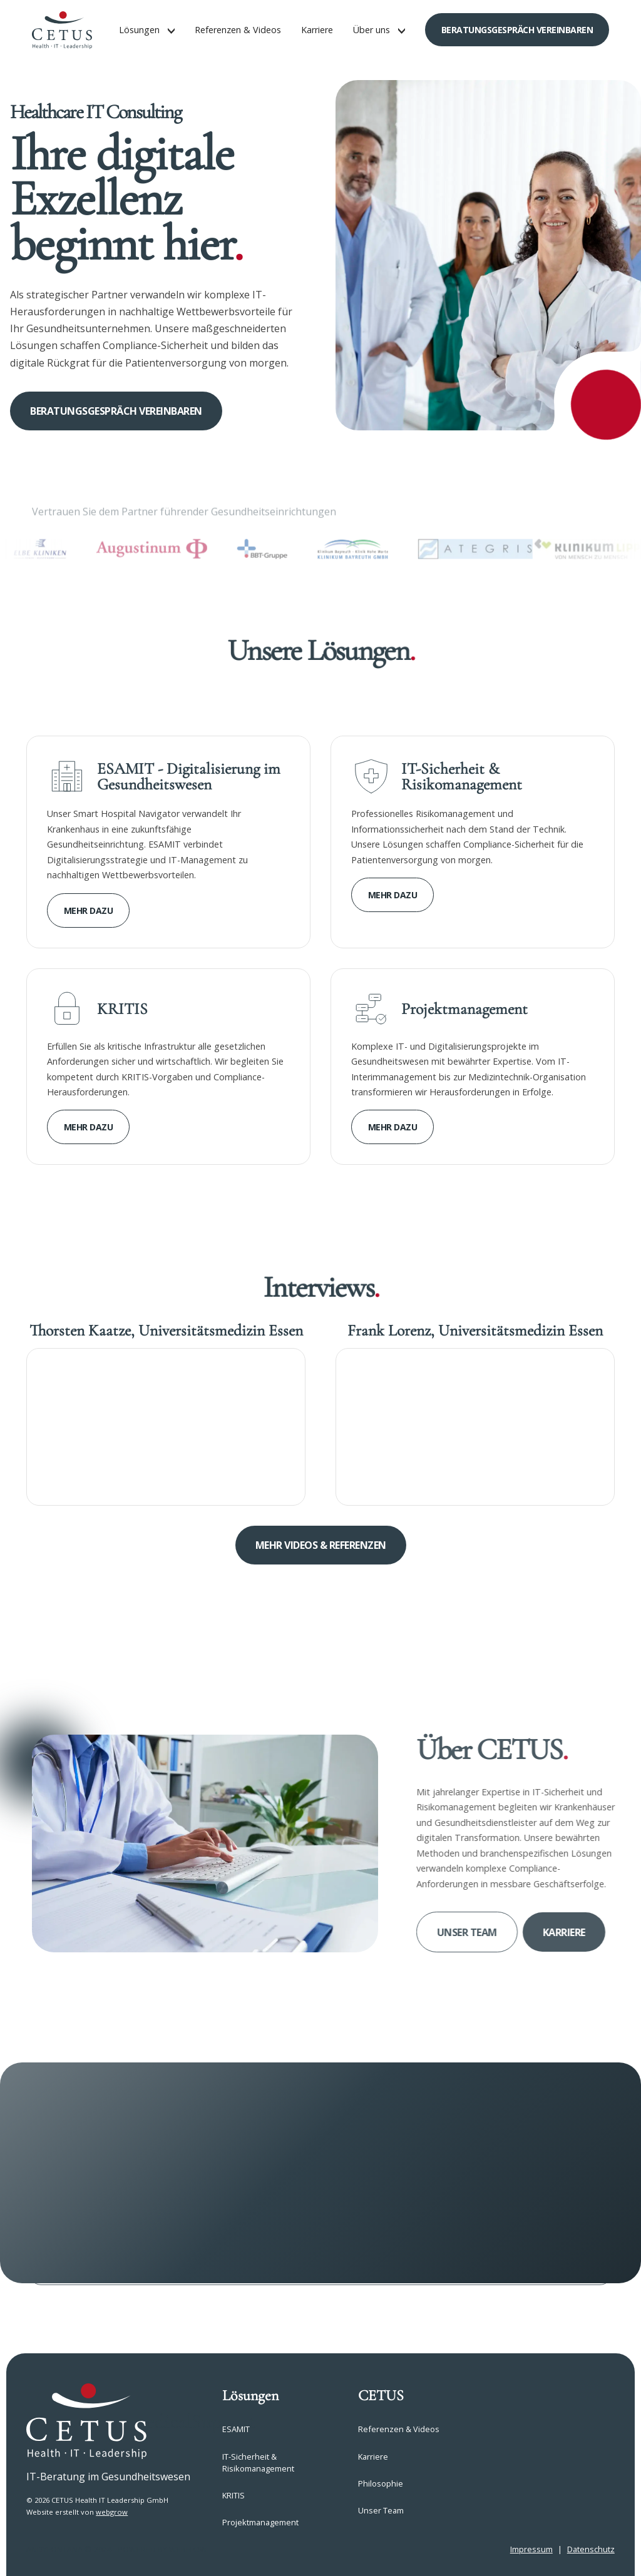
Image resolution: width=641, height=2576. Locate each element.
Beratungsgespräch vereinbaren (517, 30)
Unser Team (483, 1932)
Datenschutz (591, 2549)
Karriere (317, 30)
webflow (188, 2549)
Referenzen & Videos (238, 30)
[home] (62, 30)
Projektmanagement (260, 2522)
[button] (147, 30)
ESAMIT (236, 2429)
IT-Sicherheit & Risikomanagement (258, 2462)
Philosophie (380, 2483)
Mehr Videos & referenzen (320, 1545)
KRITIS (233, 2495)
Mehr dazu (88, 910)
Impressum (531, 2549)
